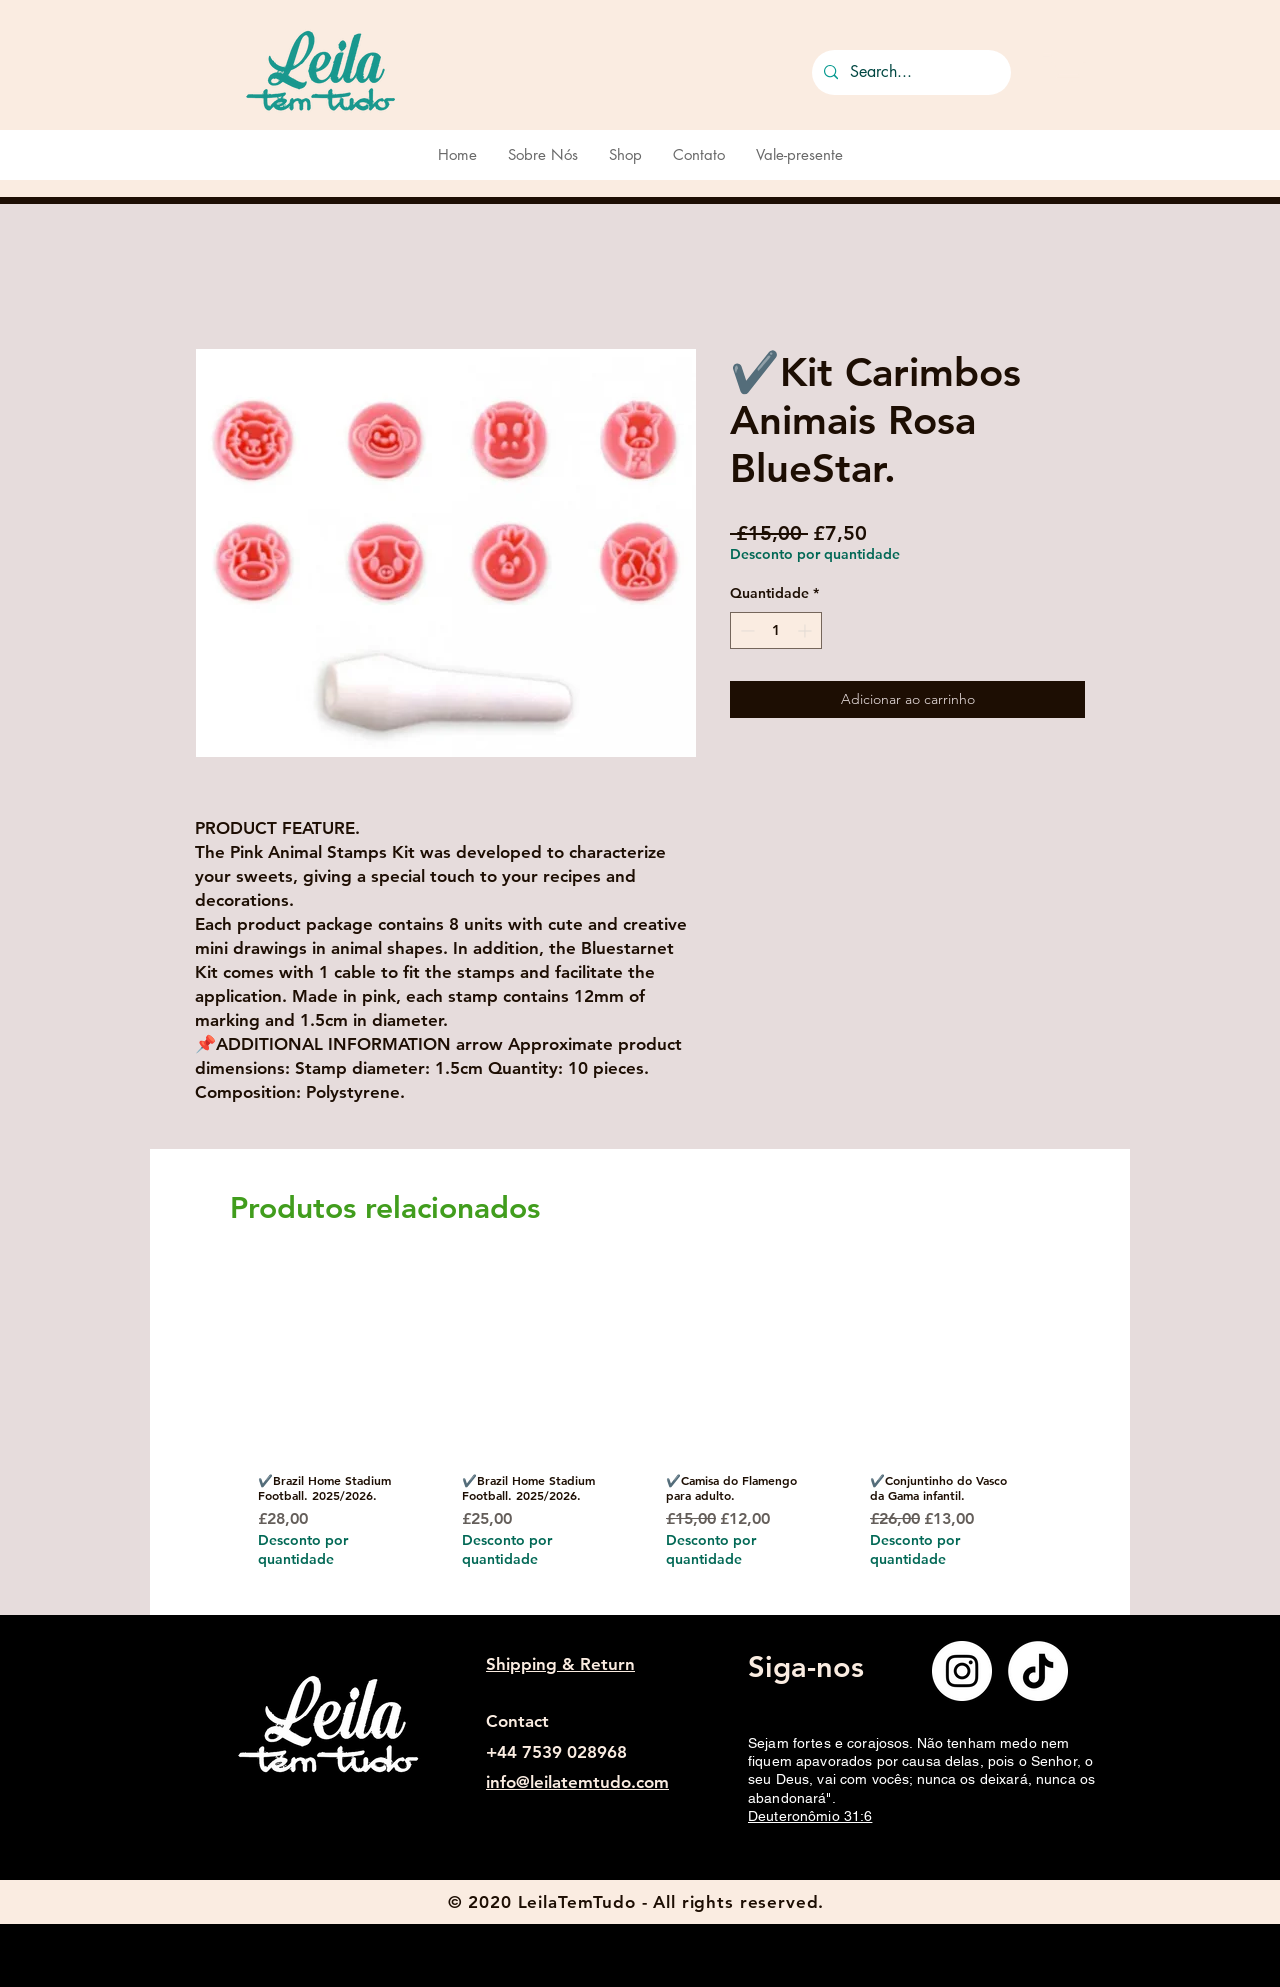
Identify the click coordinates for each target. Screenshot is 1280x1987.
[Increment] (806, 630)
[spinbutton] (776, 630)
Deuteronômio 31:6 (810, 1816)
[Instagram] (962, 1671)
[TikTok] (1038, 1671)
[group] (633, 1438)
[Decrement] (745, 630)
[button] (1064, 68)
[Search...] (909, 72)
